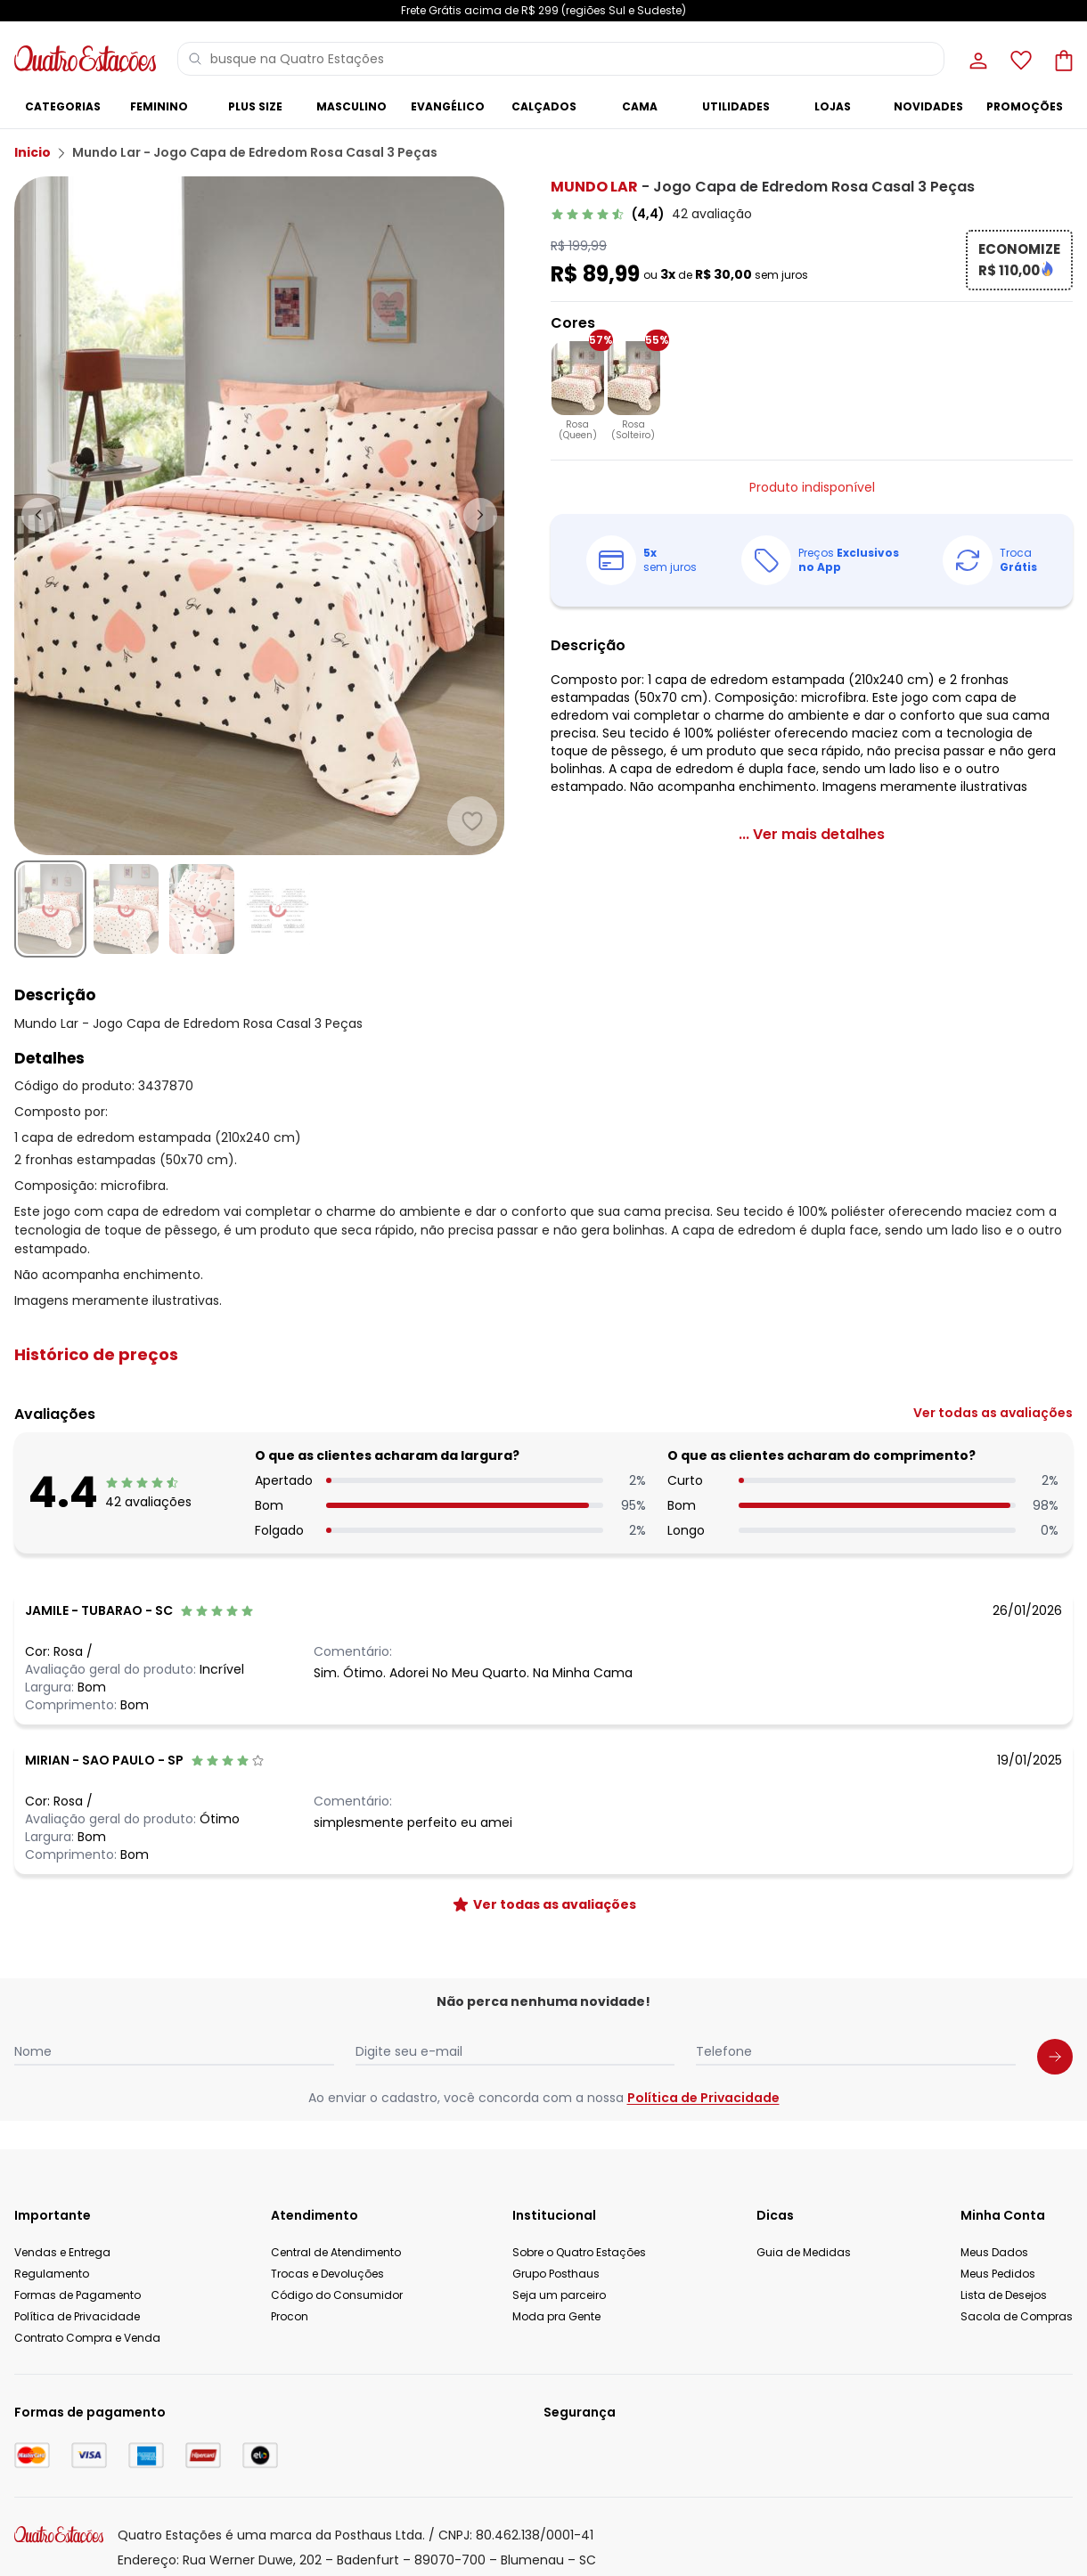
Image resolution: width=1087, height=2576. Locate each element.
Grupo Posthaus (556, 2273)
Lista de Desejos (1003, 2295)
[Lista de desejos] (1019, 58)
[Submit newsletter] (1055, 2057)
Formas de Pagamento (77, 2295)
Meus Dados (994, 2252)
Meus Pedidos (997, 2273)
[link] (651, 214)
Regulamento (51, 2273)
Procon (289, 2316)
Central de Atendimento (336, 2252)
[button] (543, 1354)
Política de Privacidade (703, 2098)
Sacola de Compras (1016, 2316)
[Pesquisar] (195, 58)
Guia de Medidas (803, 2252)
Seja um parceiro (559, 2295)
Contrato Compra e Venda (87, 2337)
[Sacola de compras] (1062, 58)
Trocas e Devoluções (327, 2273)
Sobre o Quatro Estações (579, 2252)
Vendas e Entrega (62, 2252)
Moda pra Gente (556, 2316)
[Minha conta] (976, 58)
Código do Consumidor (337, 2295)
